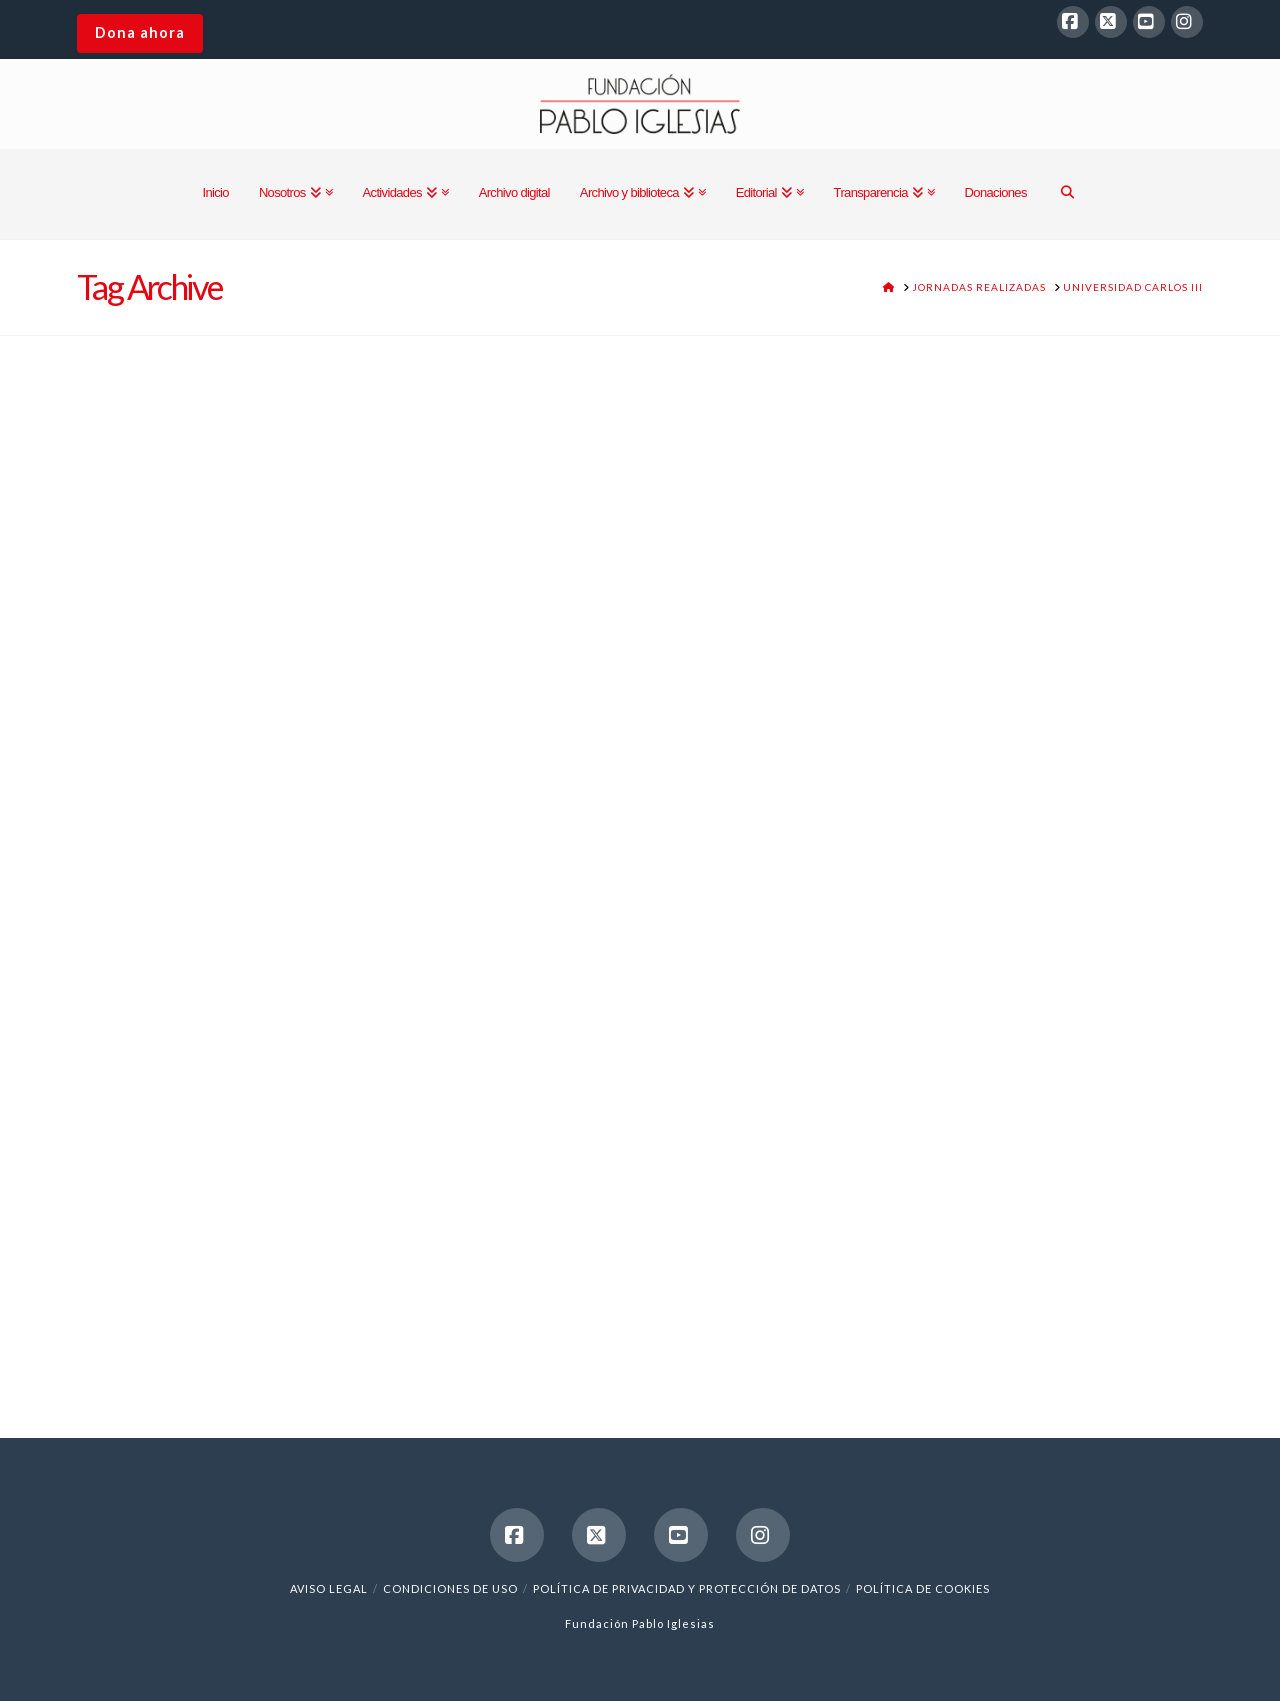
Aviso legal (329, 1588)
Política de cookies (923, 1588)
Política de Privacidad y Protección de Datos (687, 1588)
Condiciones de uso (450, 1588)
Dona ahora (140, 32)
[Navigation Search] (1067, 194)
